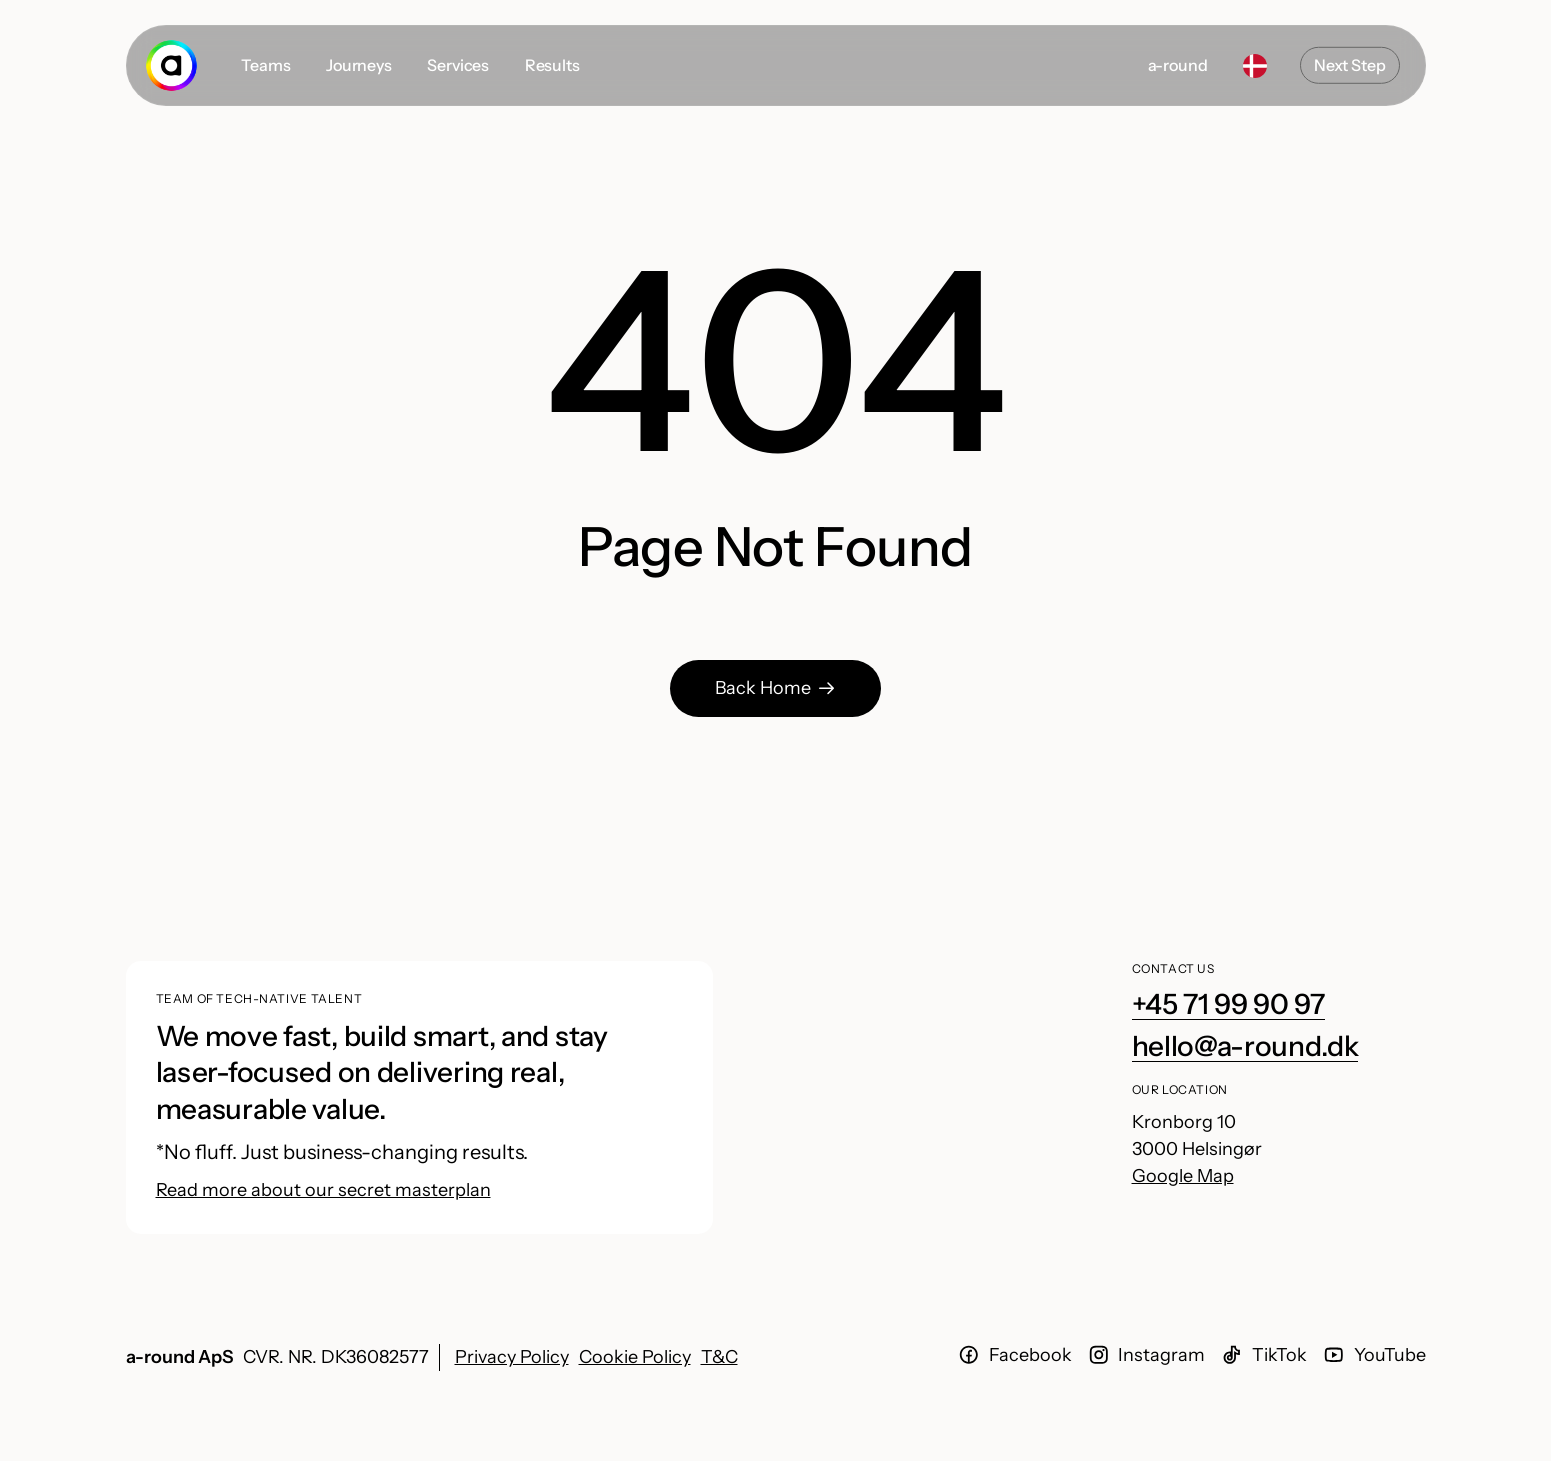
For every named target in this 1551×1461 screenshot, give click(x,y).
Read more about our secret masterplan (323, 1190)
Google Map (1183, 1176)
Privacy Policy (512, 1357)
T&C (719, 1357)
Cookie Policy (635, 1357)
